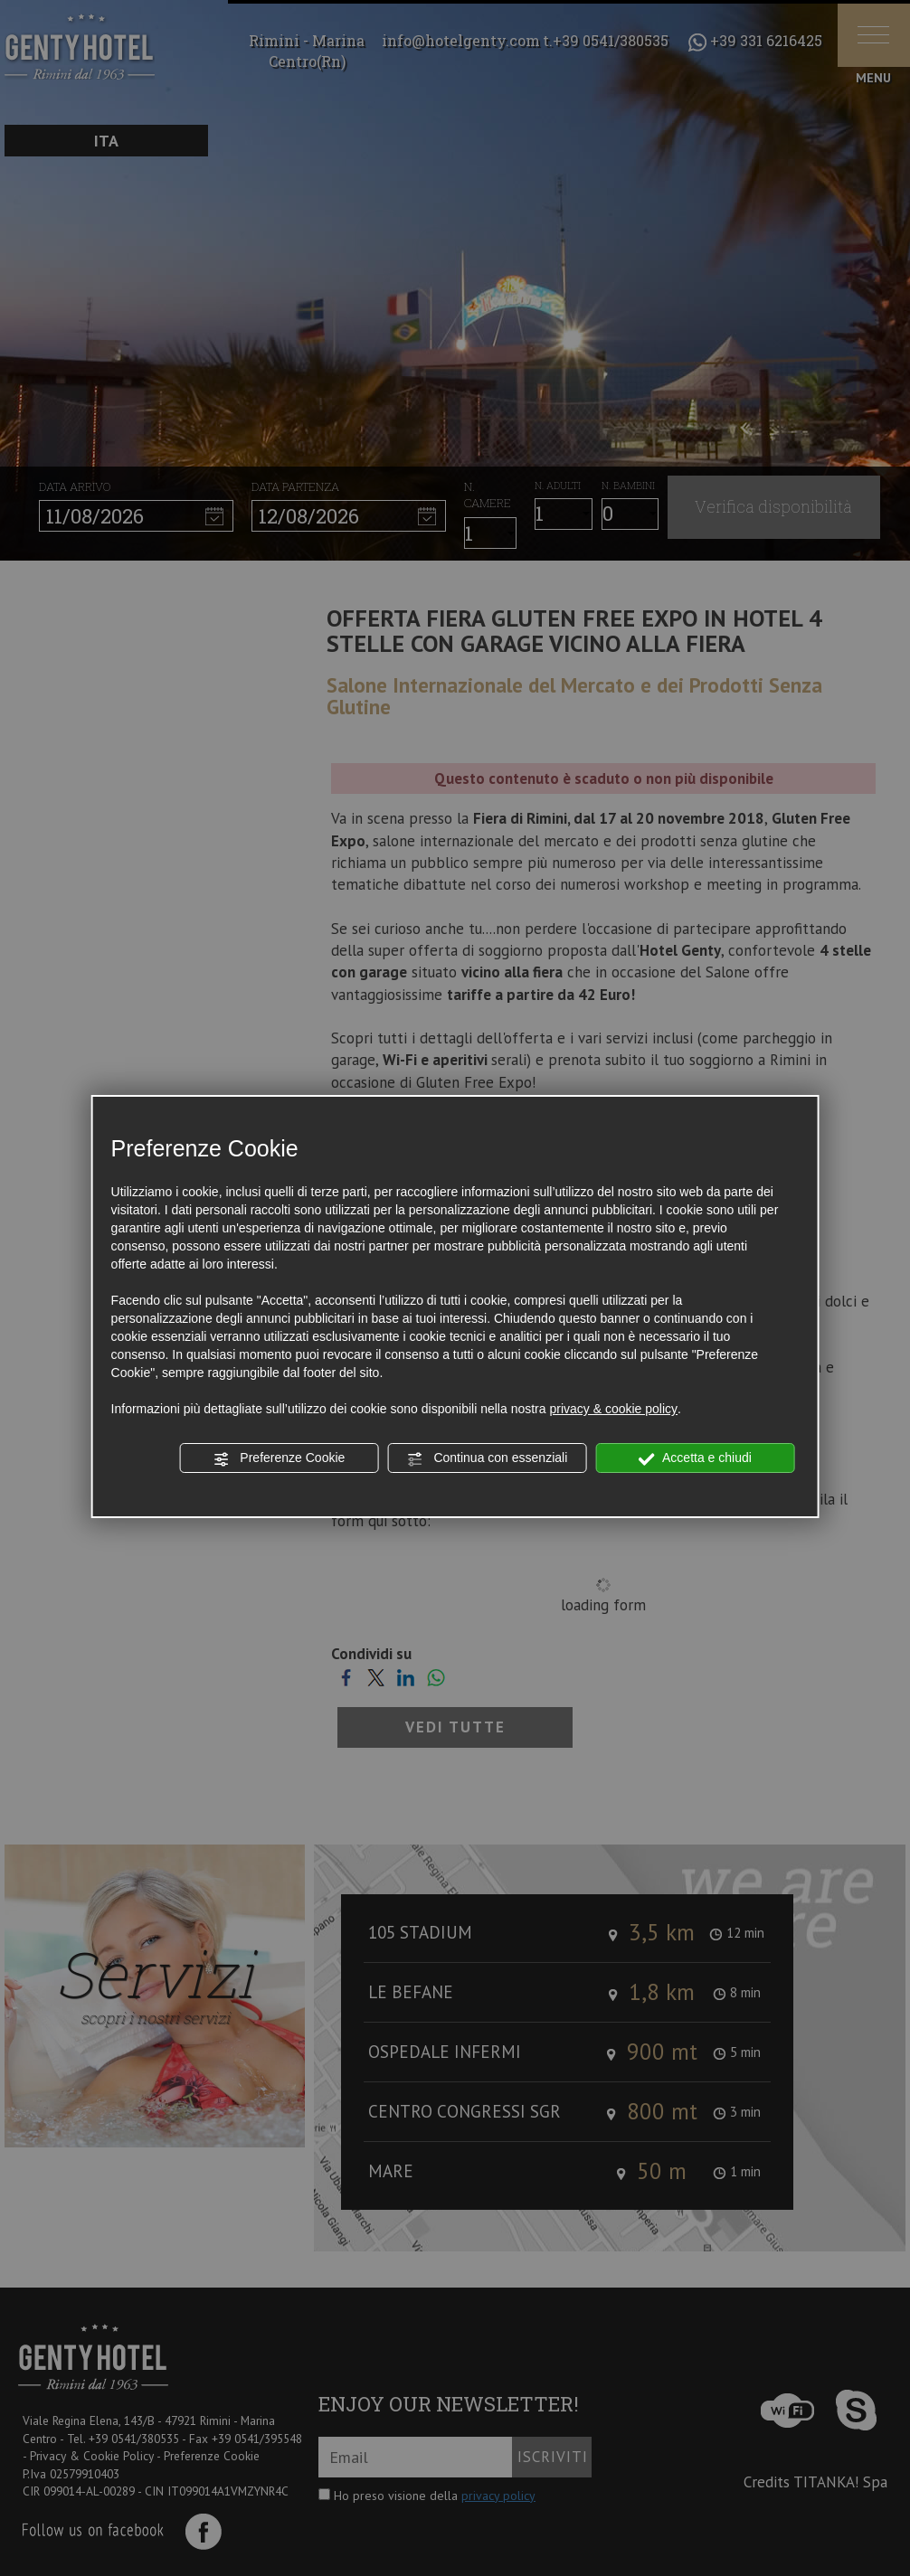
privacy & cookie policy (613, 1408)
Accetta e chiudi (695, 1458)
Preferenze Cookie (279, 1458)
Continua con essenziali (487, 1458)
